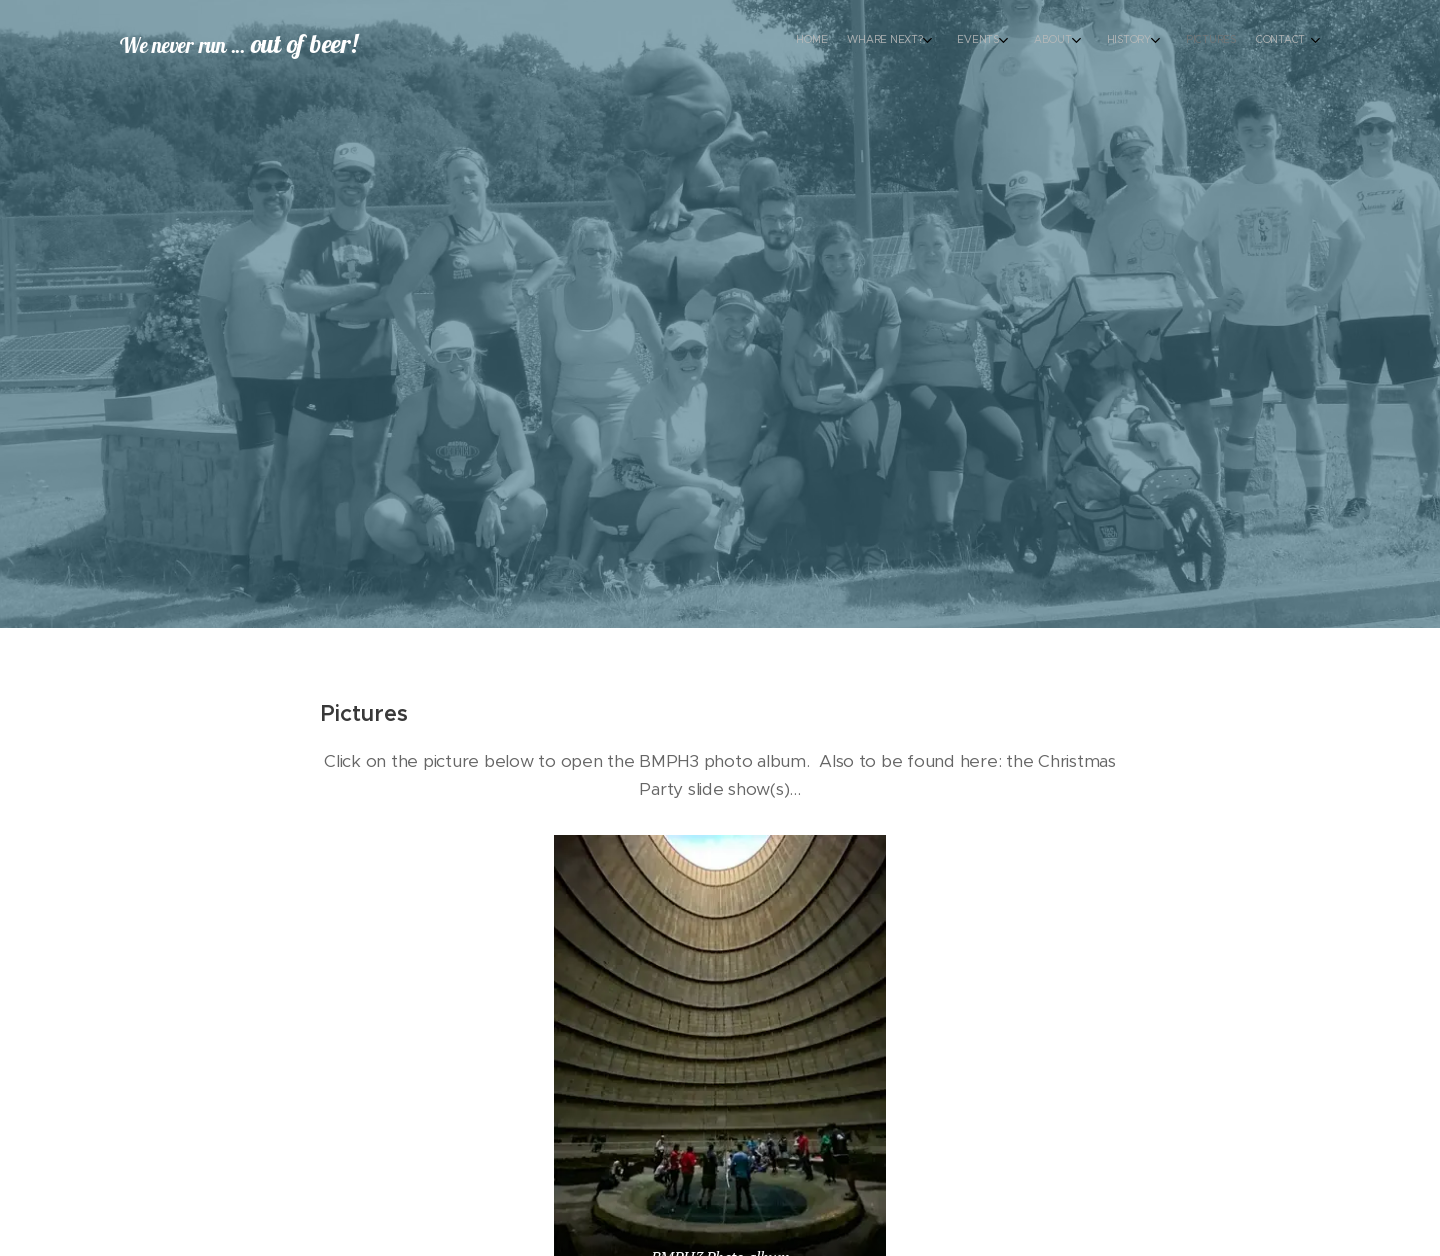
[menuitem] (1127, 41)
